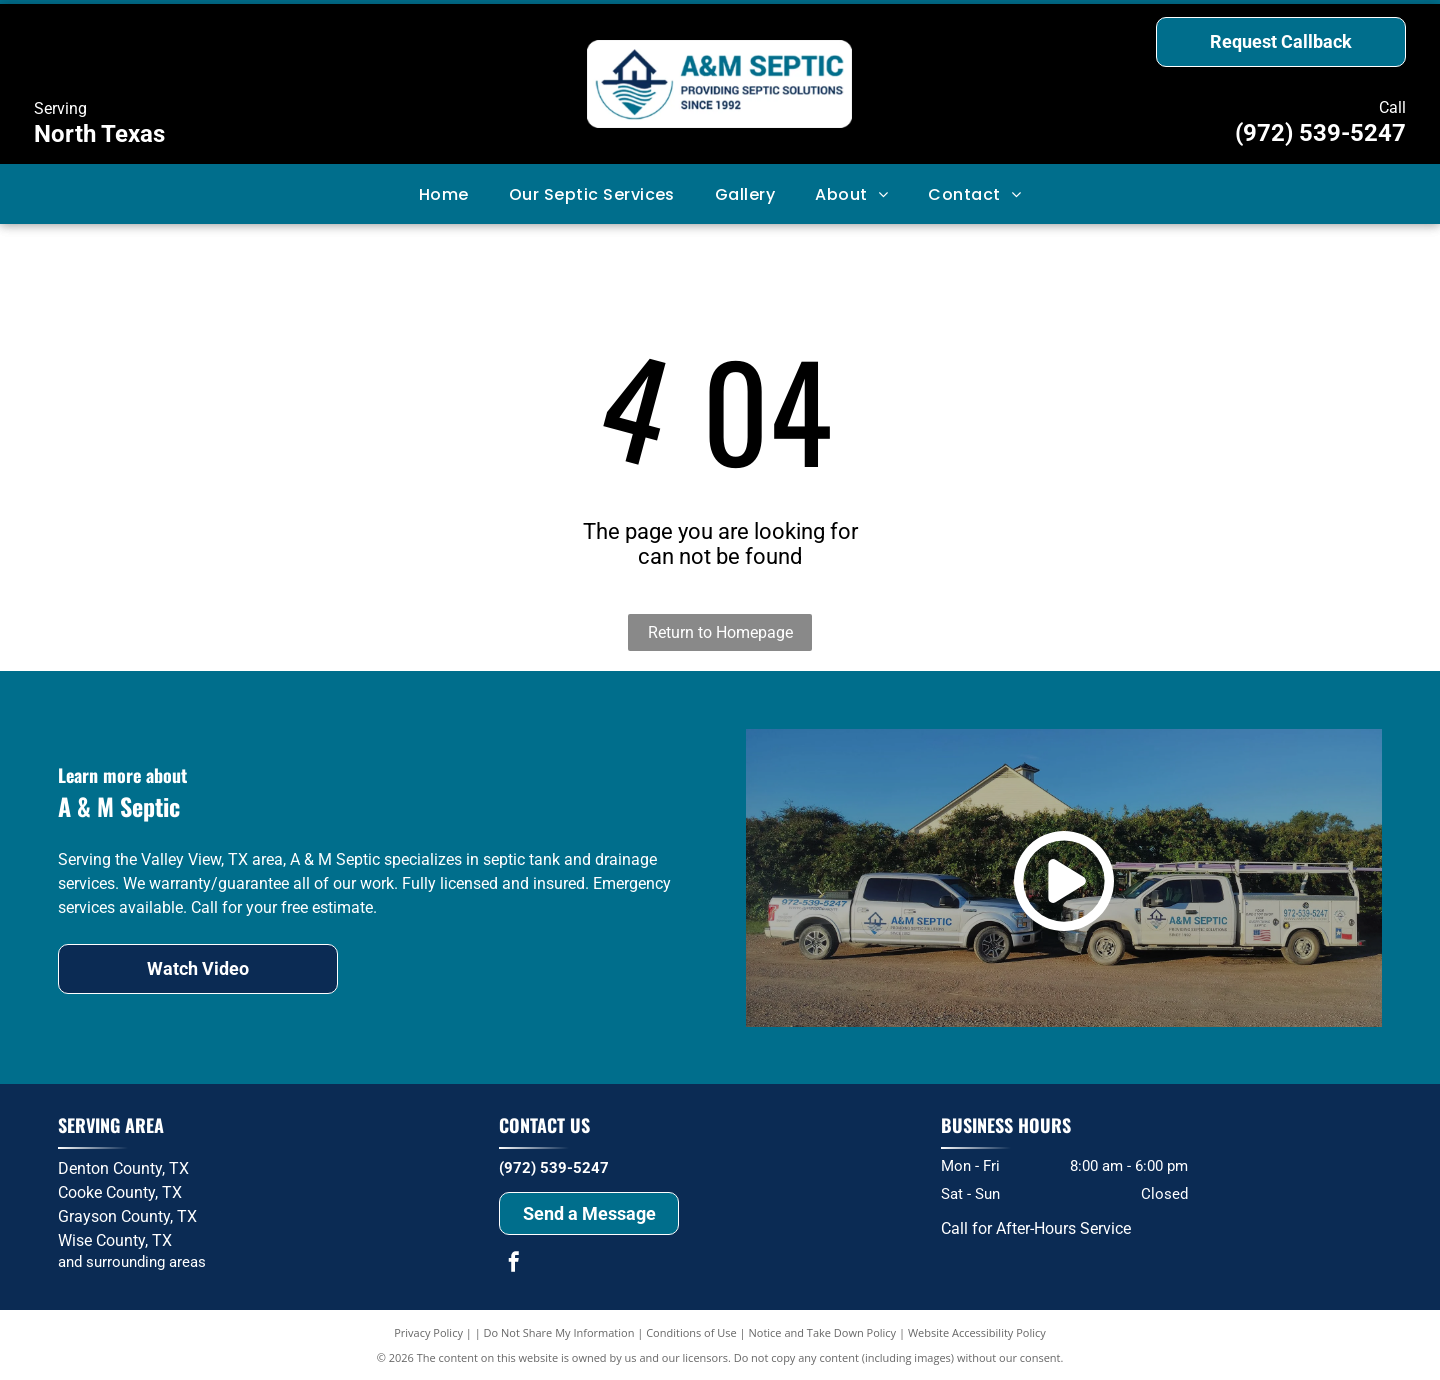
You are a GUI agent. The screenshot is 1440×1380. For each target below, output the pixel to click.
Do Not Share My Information (559, 1332)
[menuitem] (444, 193)
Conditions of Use (691, 1332)
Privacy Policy (428, 1332)
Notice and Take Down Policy (823, 1332)
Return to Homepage (720, 632)
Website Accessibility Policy (977, 1332)
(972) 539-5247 (1320, 133)
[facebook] (514, 1264)
